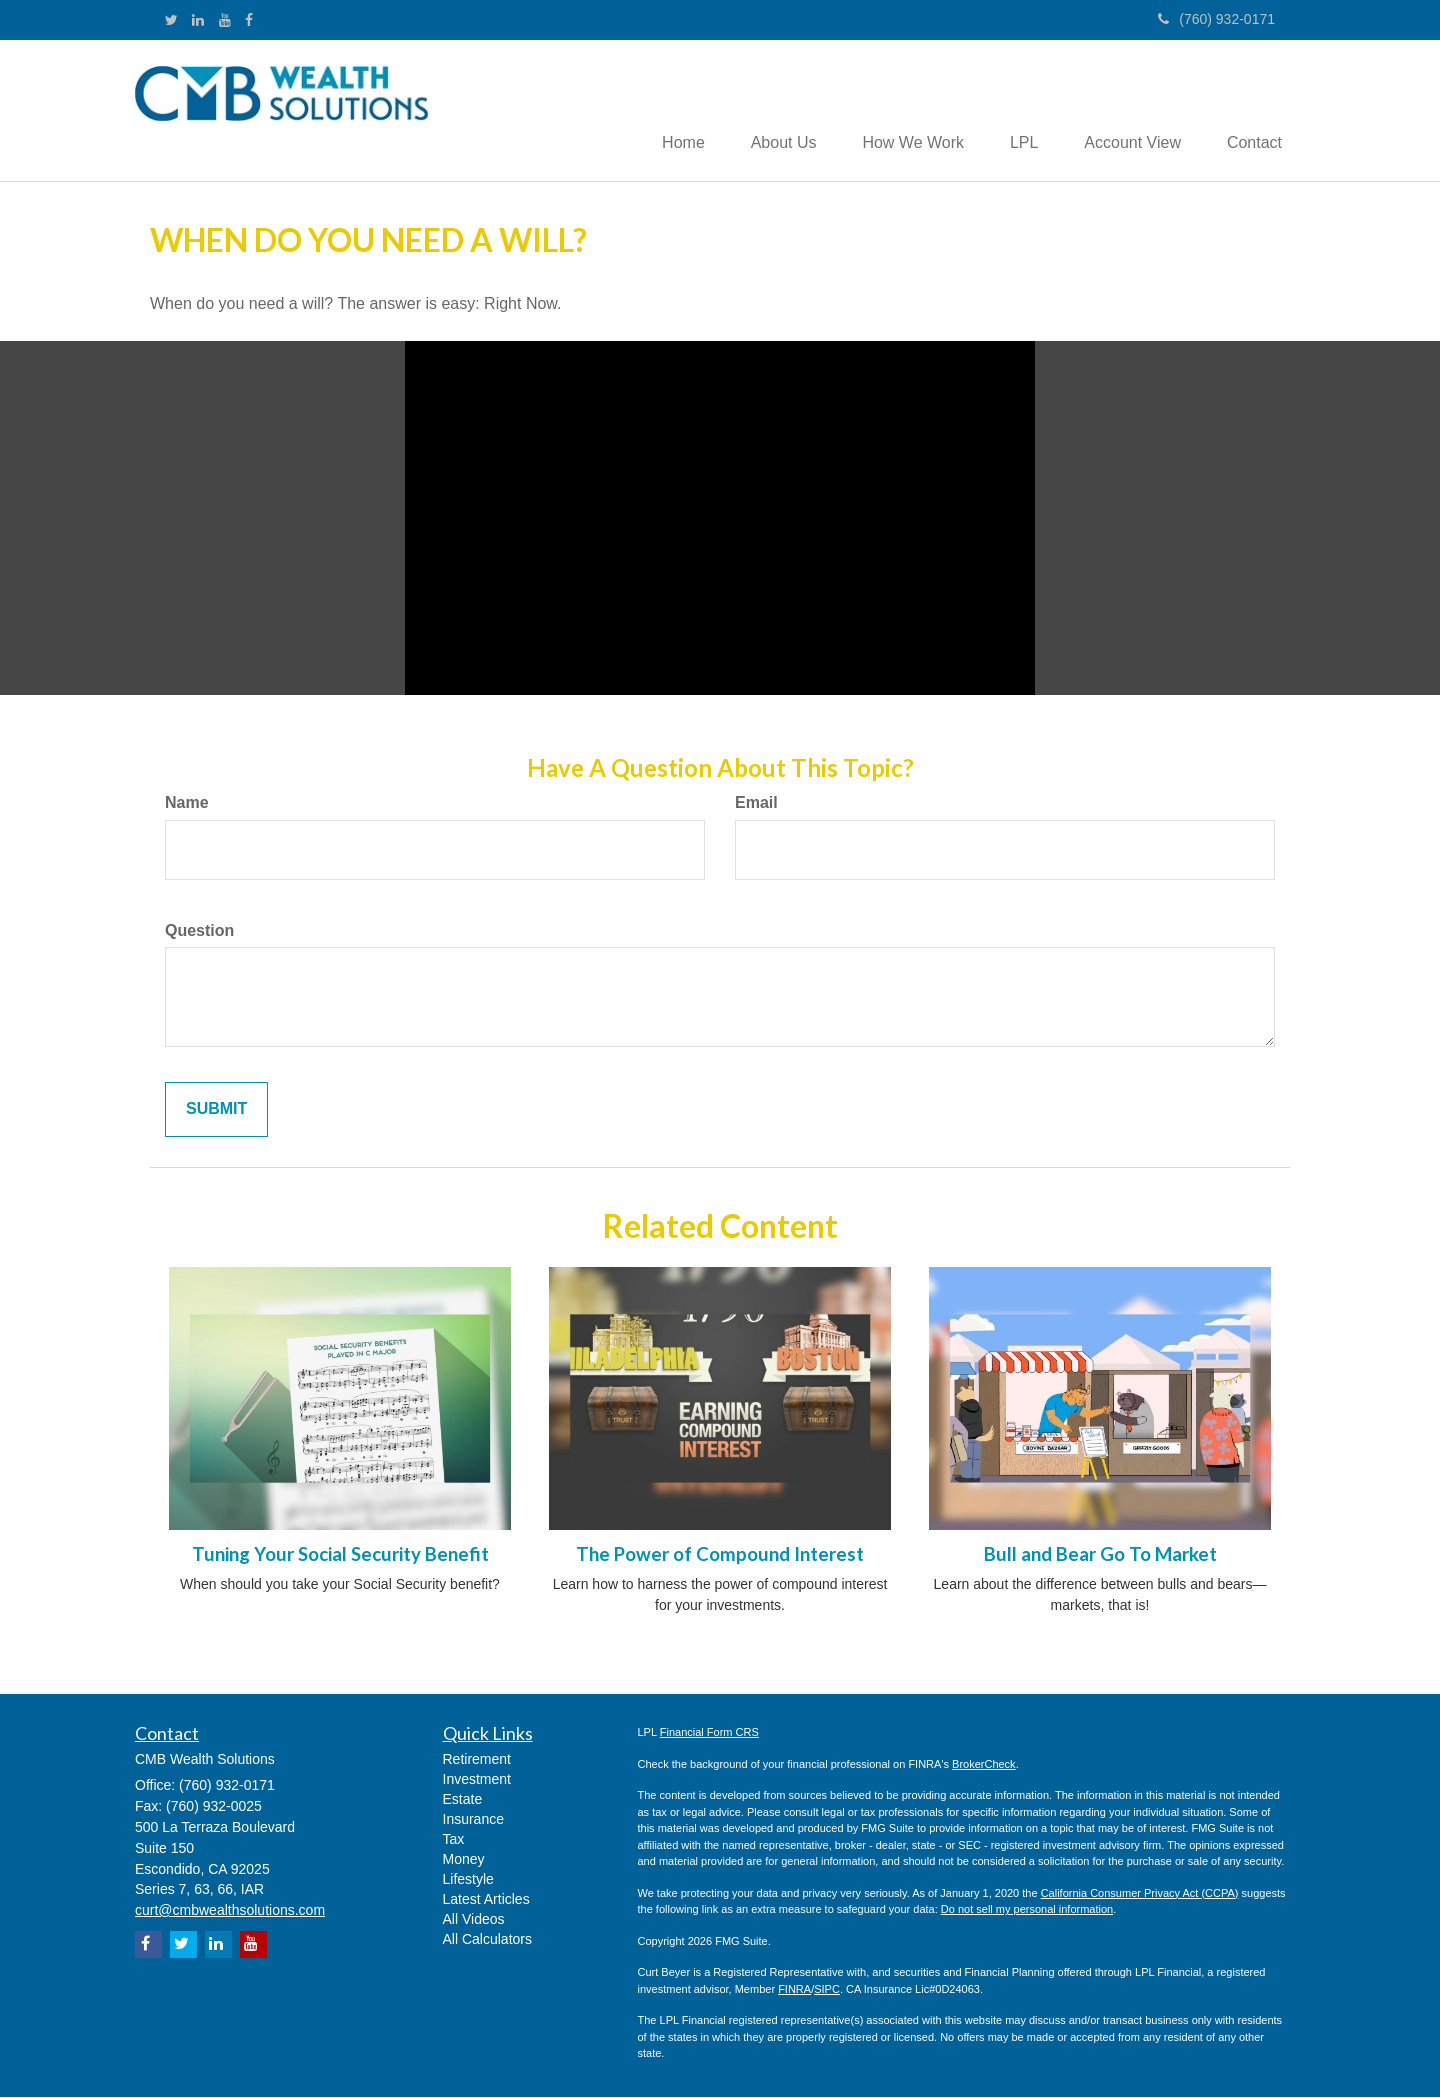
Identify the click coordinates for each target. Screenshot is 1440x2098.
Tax (454, 1841)
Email (756, 803)
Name (187, 803)
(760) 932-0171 (1216, 19)
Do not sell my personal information (1027, 1911)
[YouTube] (225, 20)
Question (199, 931)
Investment (477, 1781)
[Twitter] (171, 20)
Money (464, 1861)
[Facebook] (249, 20)
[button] (765, 111)
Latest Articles (486, 1901)
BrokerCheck (984, 1765)
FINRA (794, 1990)
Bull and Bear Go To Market (1100, 1555)
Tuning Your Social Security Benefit (340, 1555)
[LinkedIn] (198, 20)
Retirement (477, 1761)
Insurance (473, 1821)
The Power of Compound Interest (720, 1555)
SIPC (827, 1990)
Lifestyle (468, 1881)
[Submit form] (216, 1111)
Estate (463, 1801)
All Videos (474, 1921)
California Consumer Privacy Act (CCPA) (1140, 1894)
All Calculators (487, 1941)
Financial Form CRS (709, 1734)
